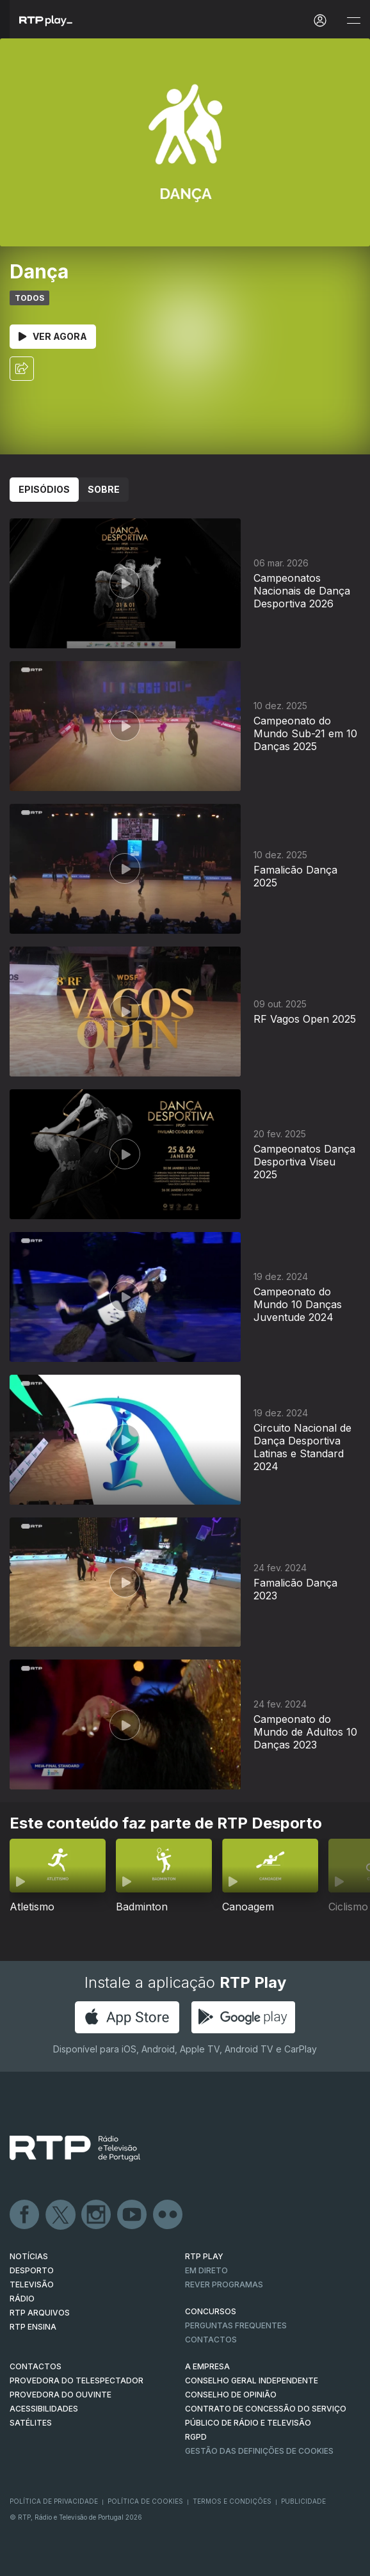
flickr (168, 2215)
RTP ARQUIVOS (40, 2312)
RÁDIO (22, 2298)
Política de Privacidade (54, 2501)
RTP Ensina (33, 2327)
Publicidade (303, 2501)
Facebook (25, 2215)
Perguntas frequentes (236, 2325)
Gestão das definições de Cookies (259, 2451)
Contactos (211, 2339)
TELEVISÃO (32, 2284)
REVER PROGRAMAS (224, 2284)
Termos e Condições (232, 2501)
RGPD (196, 2437)
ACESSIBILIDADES (44, 2408)
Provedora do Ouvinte (60, 2394)
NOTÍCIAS (29, 2256)
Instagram (96, 2215)
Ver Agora (53, 336)
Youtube (132, 2215)
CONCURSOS (210, 2311)
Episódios (44, 489)
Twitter (60, 2215)
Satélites (31, 2423)
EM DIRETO (206, 2270)
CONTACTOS (35, 2366)
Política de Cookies (145, 2501)
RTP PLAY (204, 2256)
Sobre (104, 489)
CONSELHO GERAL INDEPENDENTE (251, 2380)
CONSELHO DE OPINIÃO (231, 2394)
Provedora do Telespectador (76, 2380)
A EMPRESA (207, 2366)
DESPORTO (32, 2270)
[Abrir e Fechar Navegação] (353, 21)
